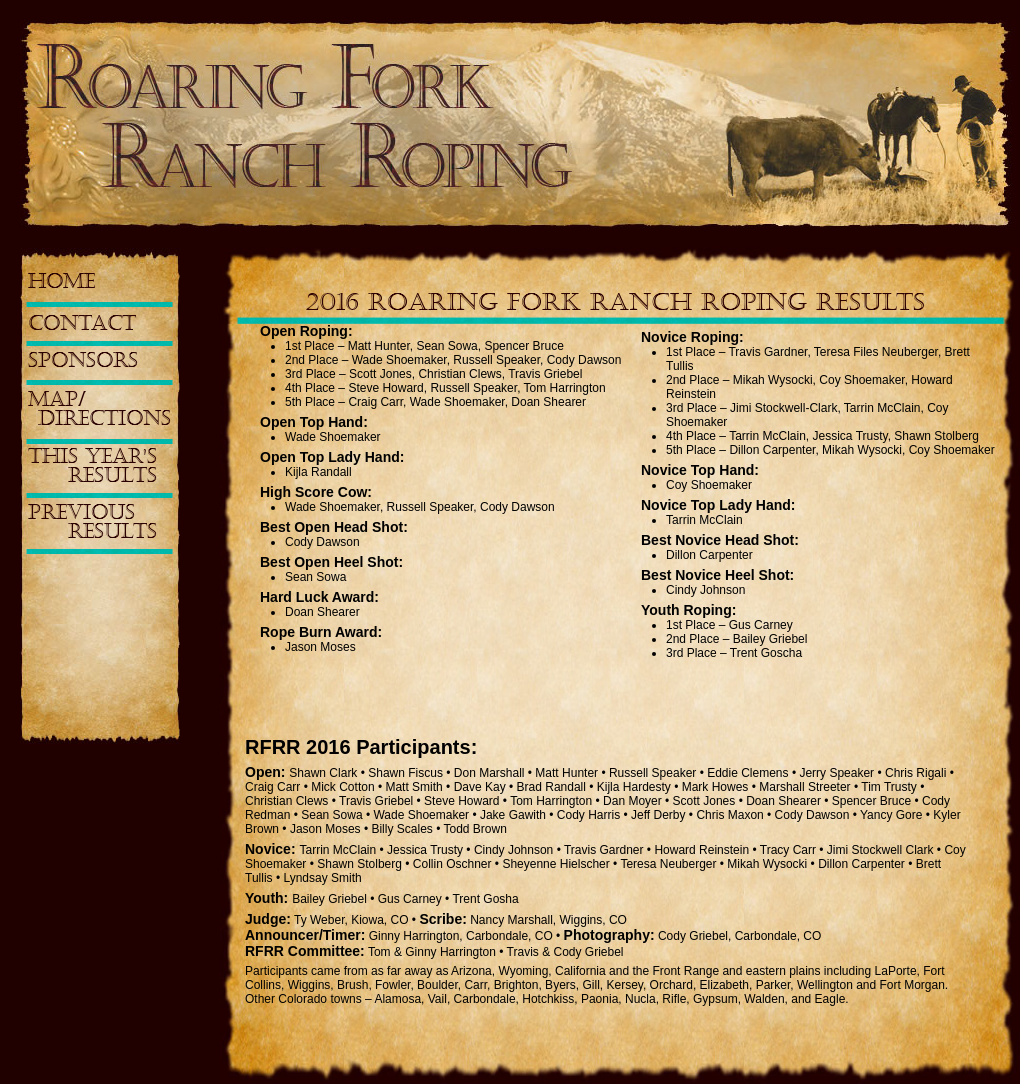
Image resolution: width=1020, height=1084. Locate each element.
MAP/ (99, 409)
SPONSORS (83, 361)
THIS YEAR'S (92, 466)
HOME (61, 282)
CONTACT (82, 324)
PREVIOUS (92, 522)
